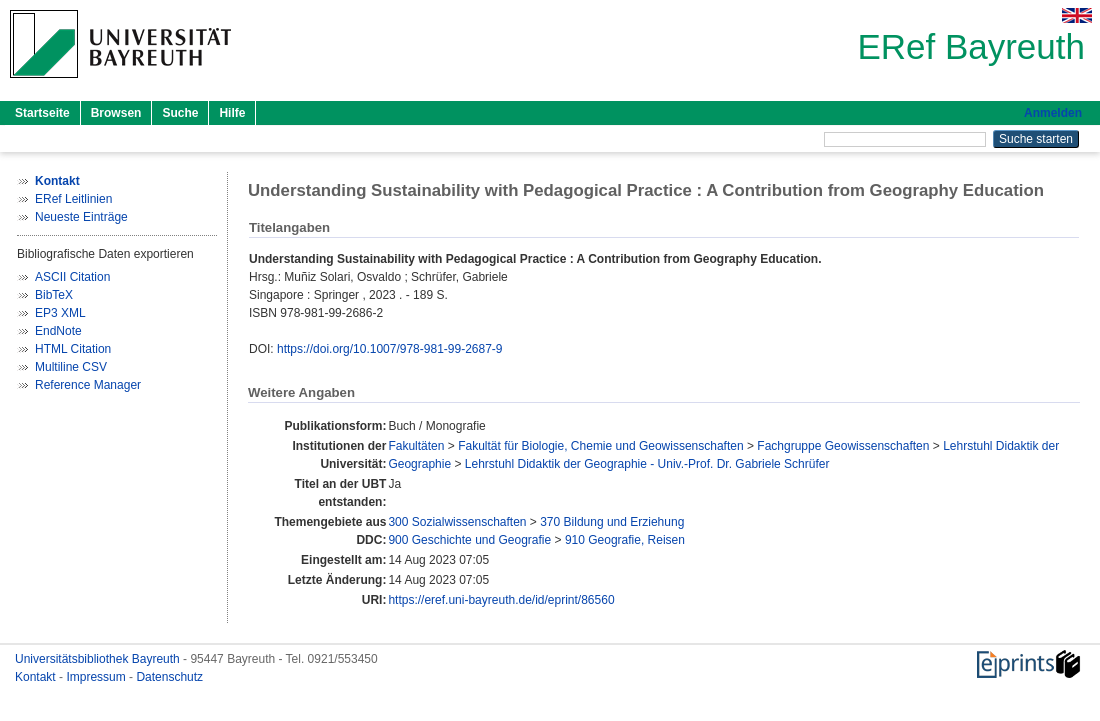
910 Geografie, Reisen (625, 540)
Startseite (42, 113)
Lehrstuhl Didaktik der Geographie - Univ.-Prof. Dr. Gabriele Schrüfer (647, 464)
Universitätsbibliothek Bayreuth (99, 659)
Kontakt (37, 677)
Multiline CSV (71, 367)
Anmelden (1053, 113)
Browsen (116, 113)
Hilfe (232, 113)
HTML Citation (73, 349)
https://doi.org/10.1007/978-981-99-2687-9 (390, 349)
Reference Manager (88, 385)
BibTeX (54, 295)
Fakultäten (416, 446)
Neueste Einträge (81, 217)
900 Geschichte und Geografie (469, 540)
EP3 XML (60, 313)
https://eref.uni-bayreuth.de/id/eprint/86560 (501, 600)
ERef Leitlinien (73, 199)
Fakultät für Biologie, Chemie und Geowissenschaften (601, 446)
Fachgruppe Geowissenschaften (843, 446)
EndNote (58, 331)
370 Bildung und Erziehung (612, 522)
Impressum (97, 677)
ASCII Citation (72, 277)
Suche (180, 113)
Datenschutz (169, 677)
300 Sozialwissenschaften (457, 522)
